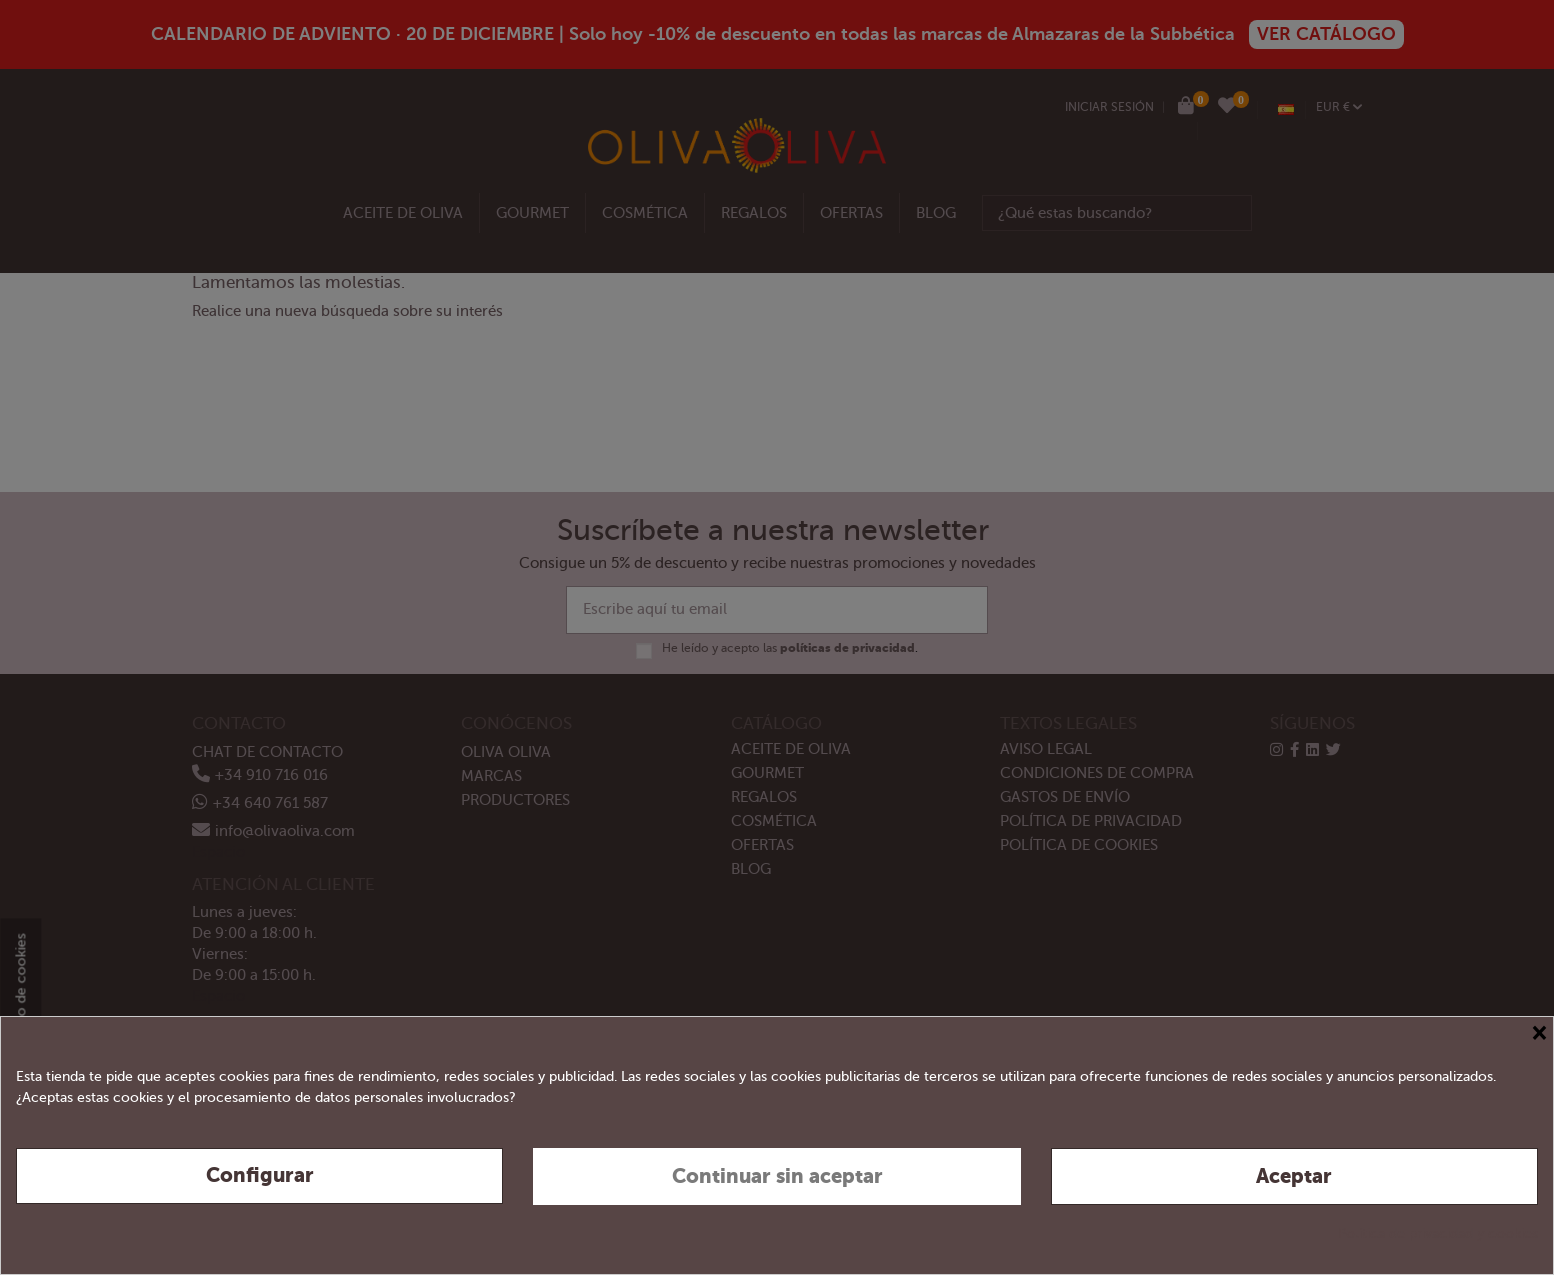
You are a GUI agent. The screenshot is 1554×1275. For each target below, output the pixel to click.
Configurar (260, 1175)
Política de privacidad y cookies (1438, 1233)
